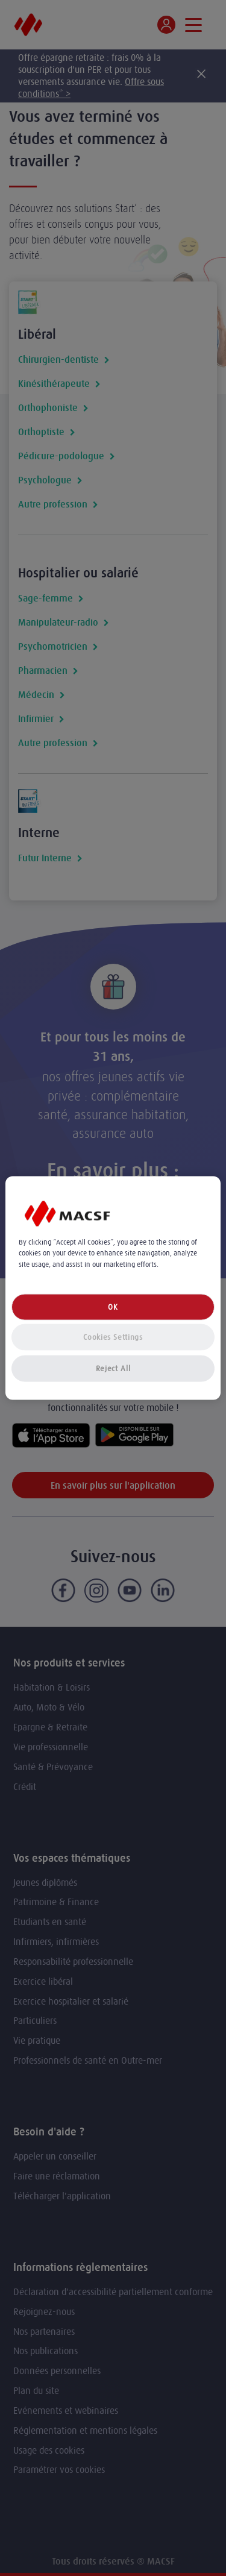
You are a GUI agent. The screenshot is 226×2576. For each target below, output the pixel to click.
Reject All (113, 1367)
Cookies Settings (112, 1336)
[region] (112, 1288)
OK (113, 1306)
